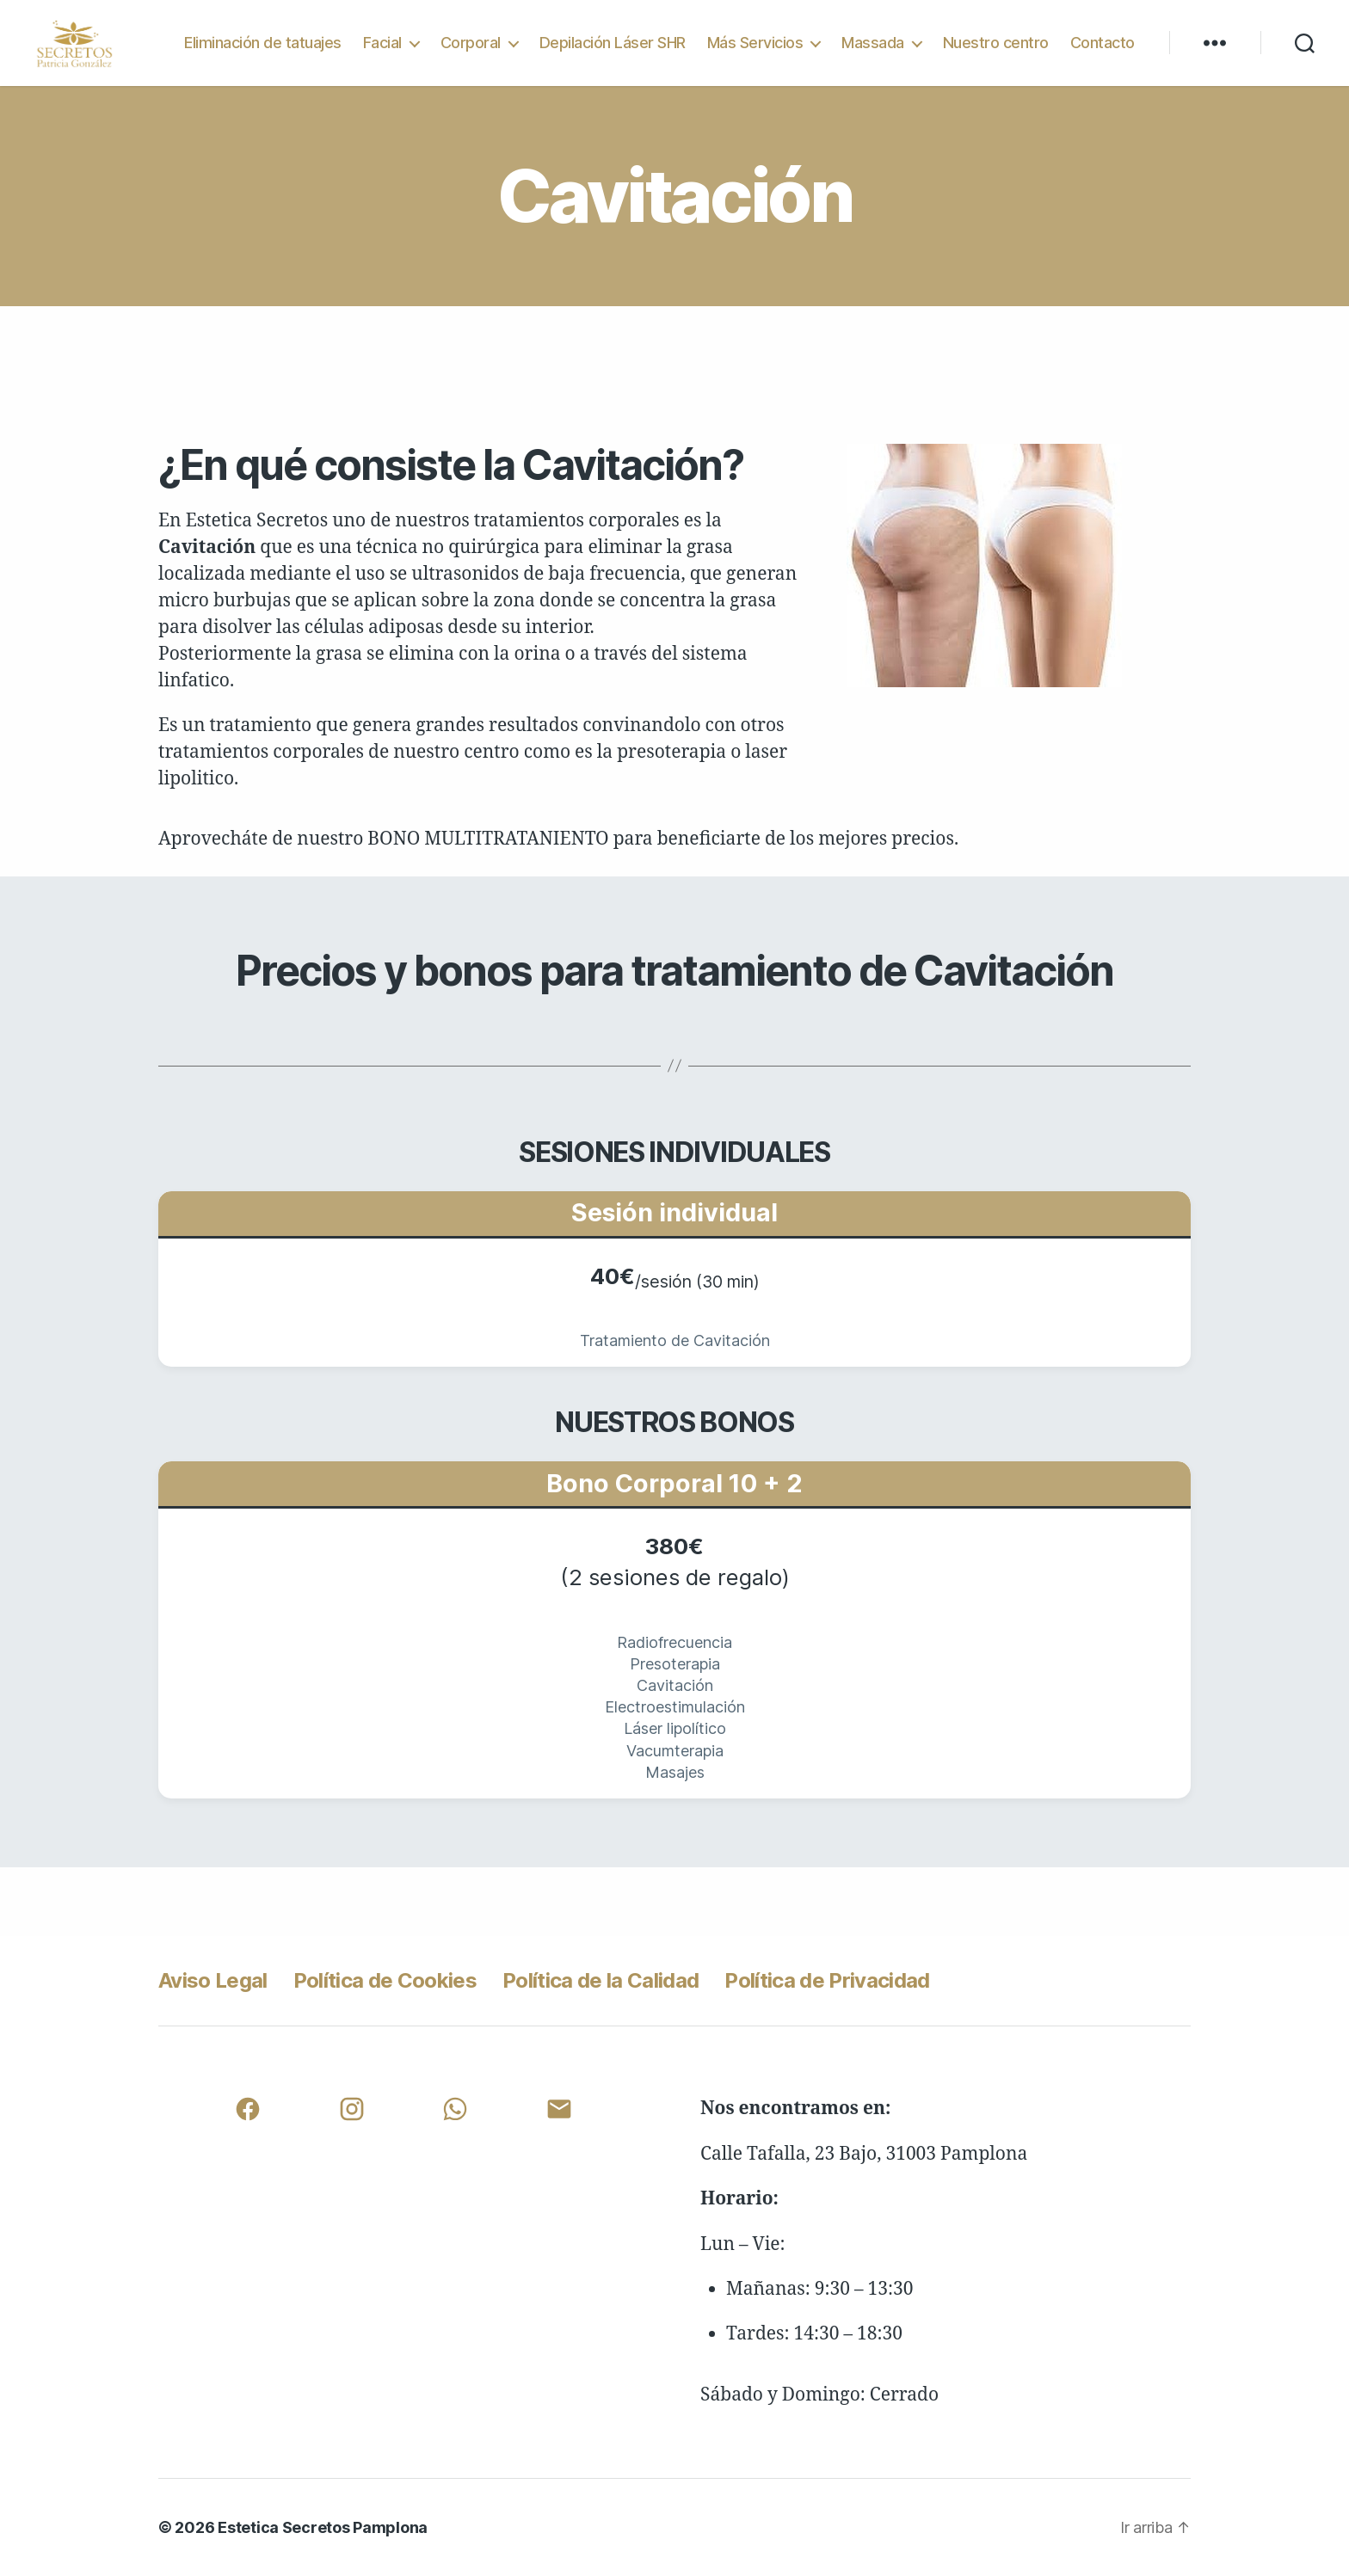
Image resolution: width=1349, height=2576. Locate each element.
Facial (382, 43)
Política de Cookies (385, 1980)
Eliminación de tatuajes (263, 43)
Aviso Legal (213, 1980)
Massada (872, 43)
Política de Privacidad (826, 1980)
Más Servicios (755, 43)
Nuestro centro (996, 43)
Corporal (470, 43)
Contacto (1102, 43)
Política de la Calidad (600, 1980)
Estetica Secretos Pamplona (323, 2527)
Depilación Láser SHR (612, 43)
